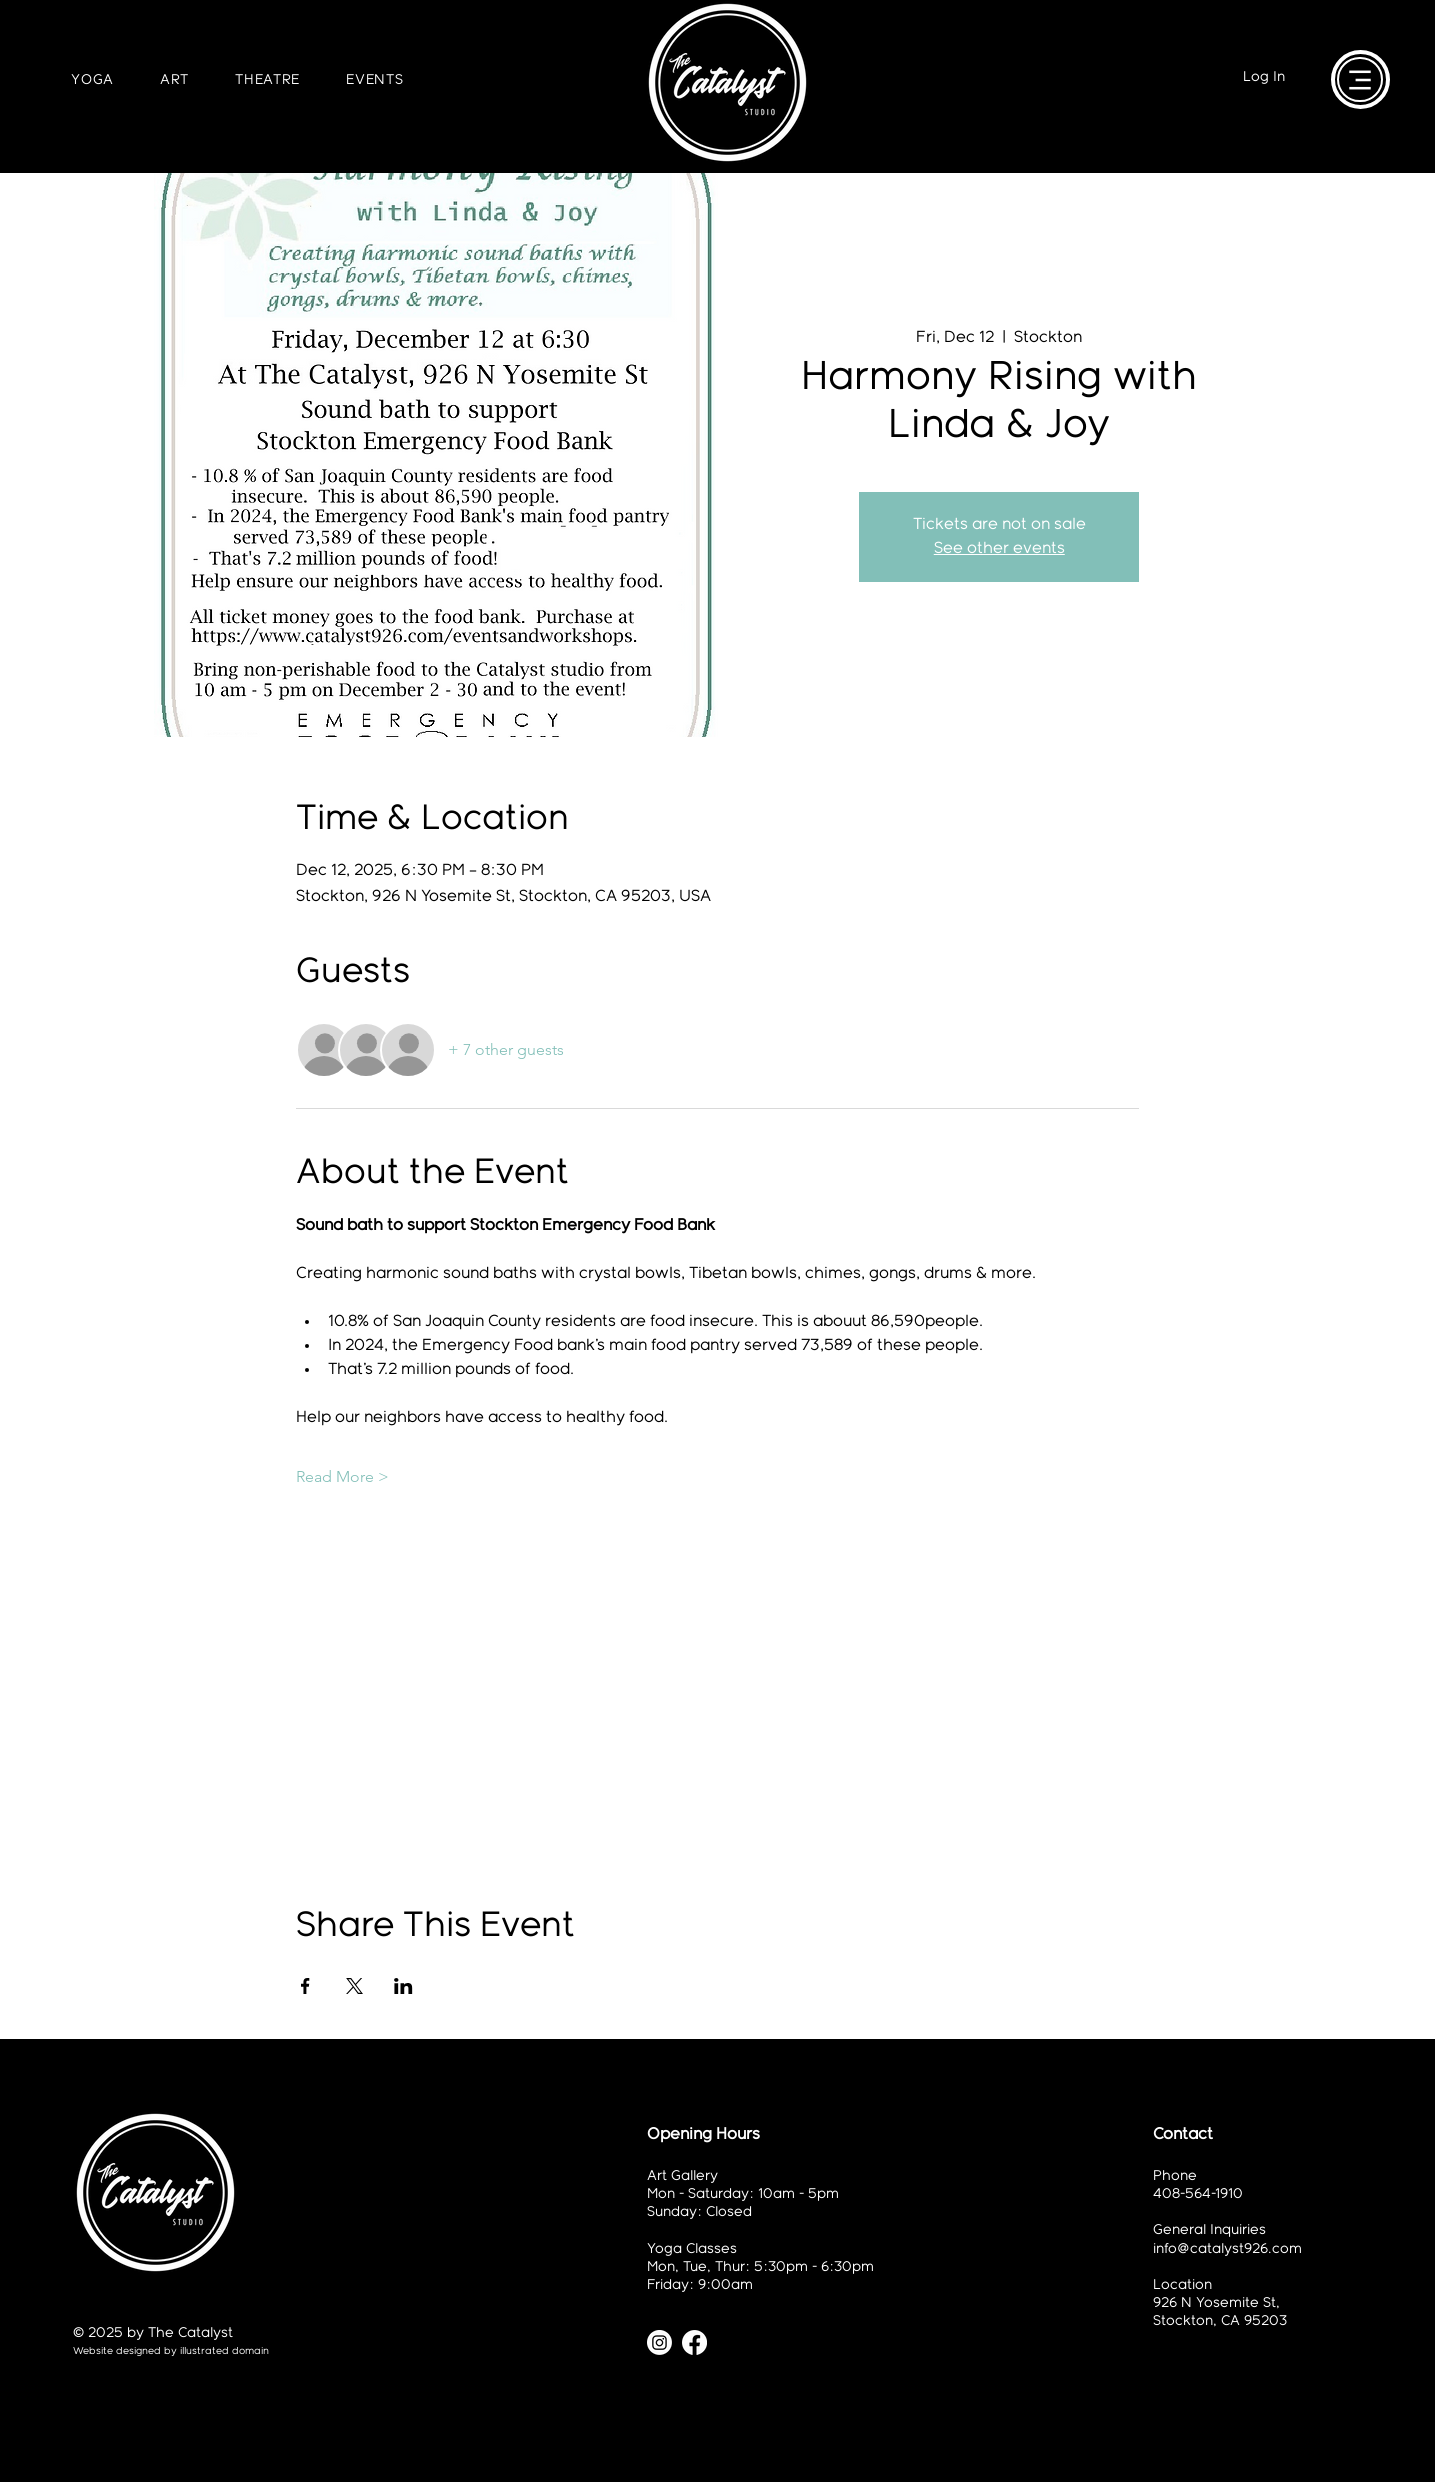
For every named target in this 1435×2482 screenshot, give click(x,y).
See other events (999, 548)
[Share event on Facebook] (305, 1986)
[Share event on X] (354, 1986)
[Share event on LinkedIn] (403, 1986)
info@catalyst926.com (1227, 2249)
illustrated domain (224, 2351)
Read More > (342, 1476)
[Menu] (1360, 79)
